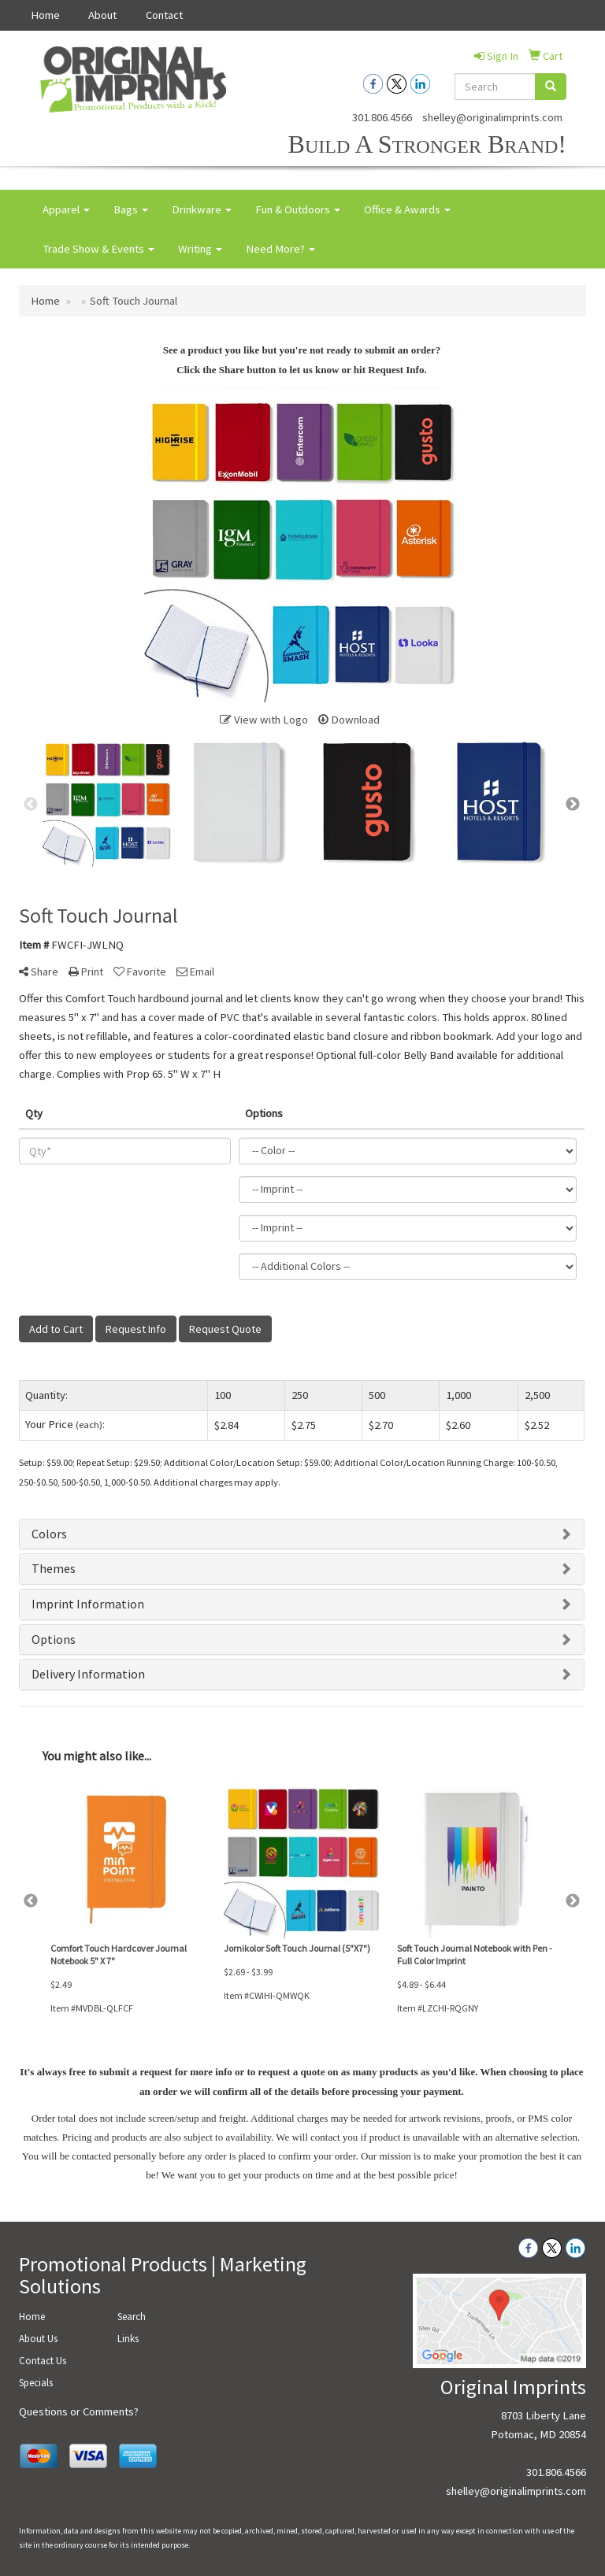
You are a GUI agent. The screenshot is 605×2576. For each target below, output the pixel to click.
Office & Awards (407, 209)
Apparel (66, 209)
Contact (164, 15)
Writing (200, 249)
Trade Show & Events (98, 249)
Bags (130, 209)
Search (131, 2316)
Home (45, 15)
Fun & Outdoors (297, 209)
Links (128, 2338)
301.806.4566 (382, 117)
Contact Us (42, 2360)
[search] (550, 86)
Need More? (280, 249)
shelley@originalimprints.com (492, 117)
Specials (36, 2382)
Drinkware (202, 209)
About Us (38, 2338)
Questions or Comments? (79, 2411)
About (102, 15)
